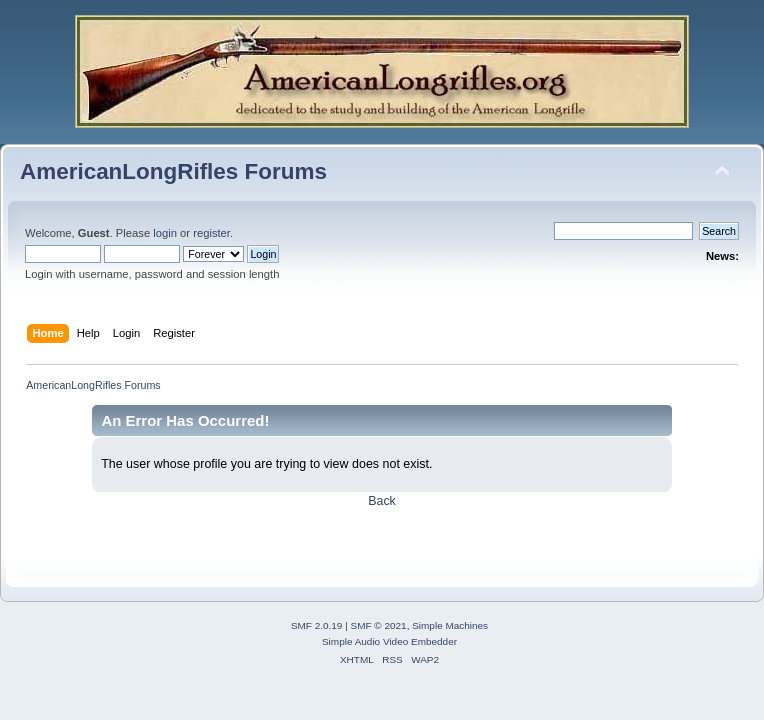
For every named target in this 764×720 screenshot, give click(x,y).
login (165, 233)
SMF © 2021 (379, 625)
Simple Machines (450, 625)
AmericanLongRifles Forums (173, 171)
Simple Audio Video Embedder (389, 641)
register (211, 233)
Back (382, 501)
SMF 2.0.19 (317, 625)
